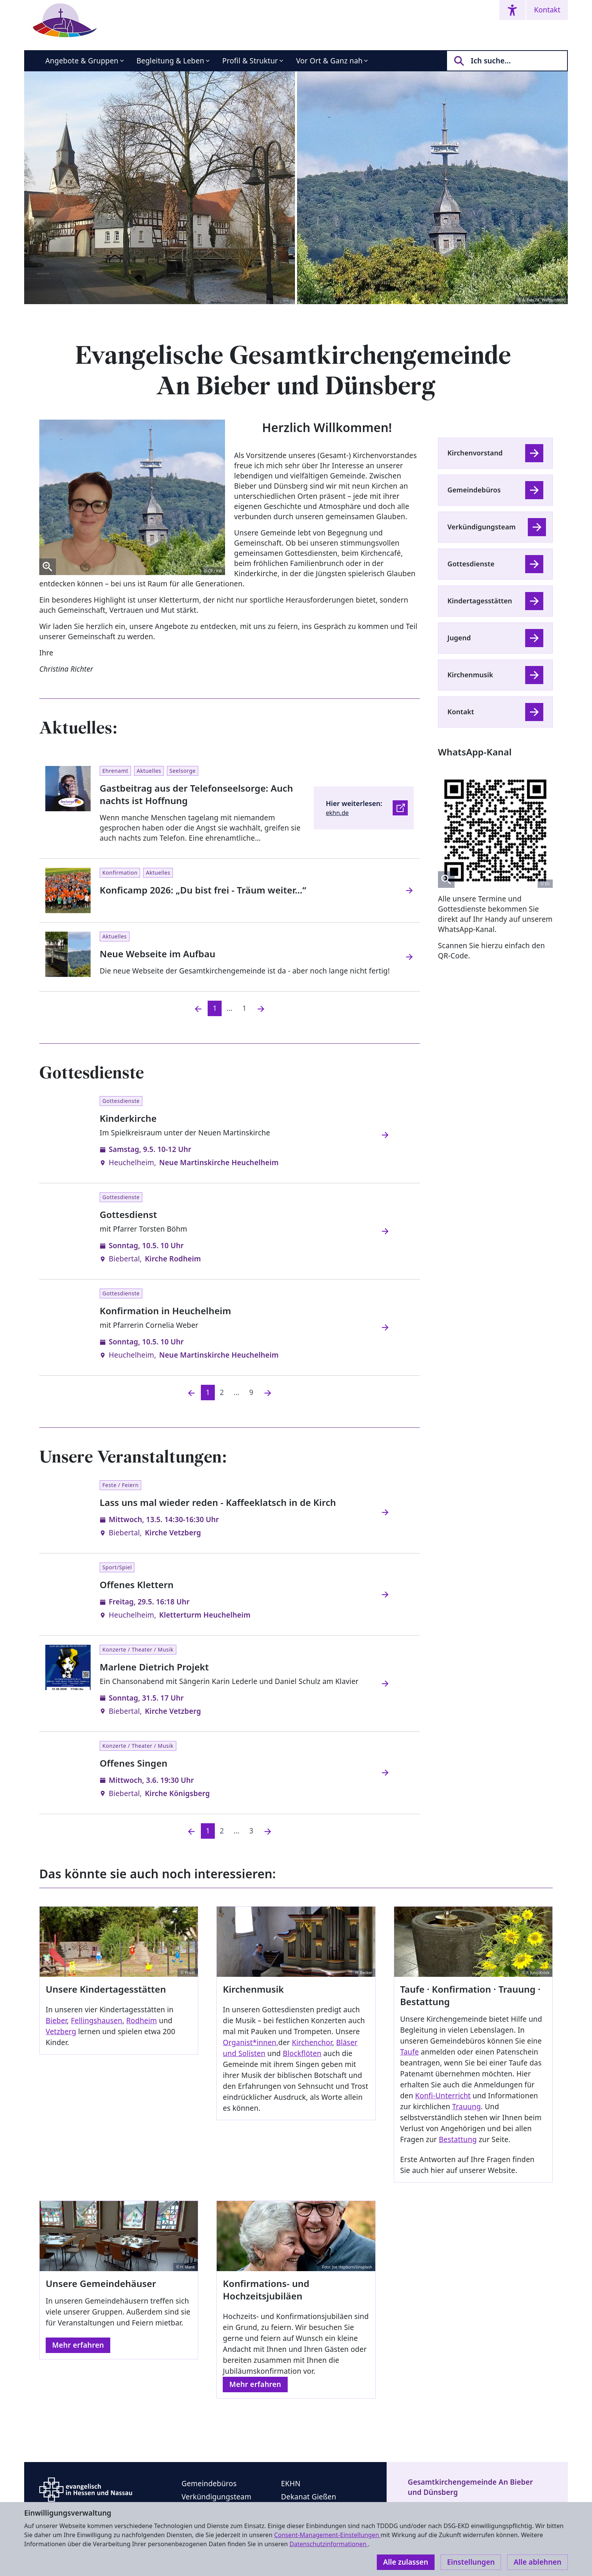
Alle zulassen (405, 2562)
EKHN (291, 2483)
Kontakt (547, 10)
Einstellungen (471, 2562)
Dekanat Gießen (308, 2497)
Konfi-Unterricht (443, 2096)
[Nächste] (267, 1392)
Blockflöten (302, 2053)
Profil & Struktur (250, 61)
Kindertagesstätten (479, 600)
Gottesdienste (471, 563)
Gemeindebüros (474, 489)
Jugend (459, 637)
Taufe (409, 2052)
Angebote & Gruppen (82, 61)
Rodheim (141, 2020)
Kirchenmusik (470, 674)
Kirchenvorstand (475, 452)
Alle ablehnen (537, 2562)
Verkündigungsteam (481, 526)
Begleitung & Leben (170, 61)
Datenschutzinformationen (329, 2544)
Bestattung (457, 2139)
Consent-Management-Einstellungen (327, 2535)
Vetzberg (61, 2031)
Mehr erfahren (78, 2345)
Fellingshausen (96, 2020)
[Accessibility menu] (512, 10)
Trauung (466, 2107)
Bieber (56, 2020)
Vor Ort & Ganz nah (329, 61)
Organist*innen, (250, 2042)
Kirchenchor (312, 2042)
